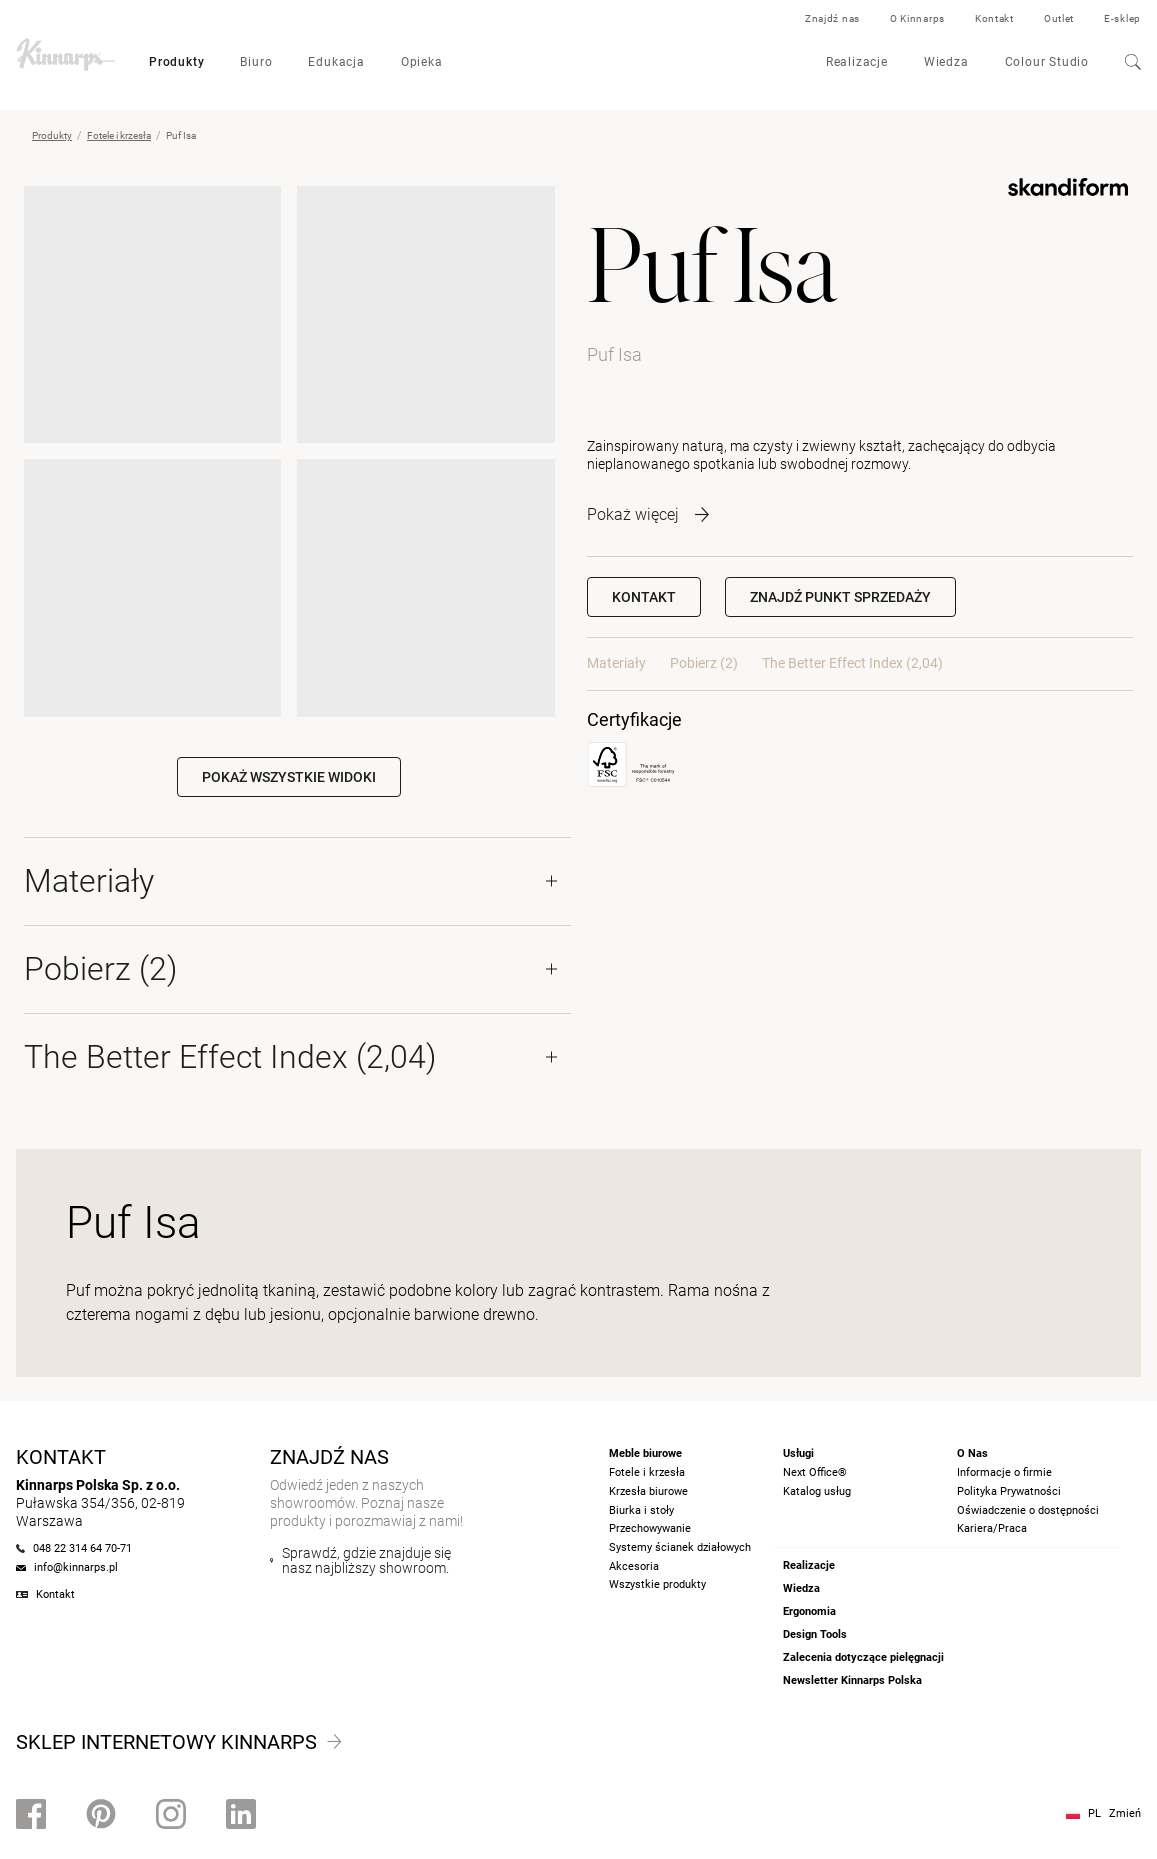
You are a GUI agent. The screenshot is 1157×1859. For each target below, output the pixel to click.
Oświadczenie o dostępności (1028, 1510)
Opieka (422, 62)
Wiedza (946, 62)
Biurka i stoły (641, 1510)
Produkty (176, 62)
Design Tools (815, 1634)
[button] (840, 597)
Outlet (1059, 18)
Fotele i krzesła (119, 135)
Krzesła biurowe (648, 1491)
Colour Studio (1047, 62)
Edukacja (336, 62)
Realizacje (857, 62)
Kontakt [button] (644, 597)
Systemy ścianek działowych (680, 1547)
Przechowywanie (650, 1528)
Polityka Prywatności (1009, 1491)
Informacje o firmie (1004, 1472)
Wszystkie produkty (657, 1584)
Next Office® (815, 1472)
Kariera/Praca (992, 1528)
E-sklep (1122, 18)
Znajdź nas (832, 18)
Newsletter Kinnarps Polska (852, 1680)
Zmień (1125, 1813)
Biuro (256, 62)
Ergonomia (809, 1611)
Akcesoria (634, 1566)
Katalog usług (817, 1491)
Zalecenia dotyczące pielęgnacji (863, 1657)
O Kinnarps (917, 18)
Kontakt (994, 18)
